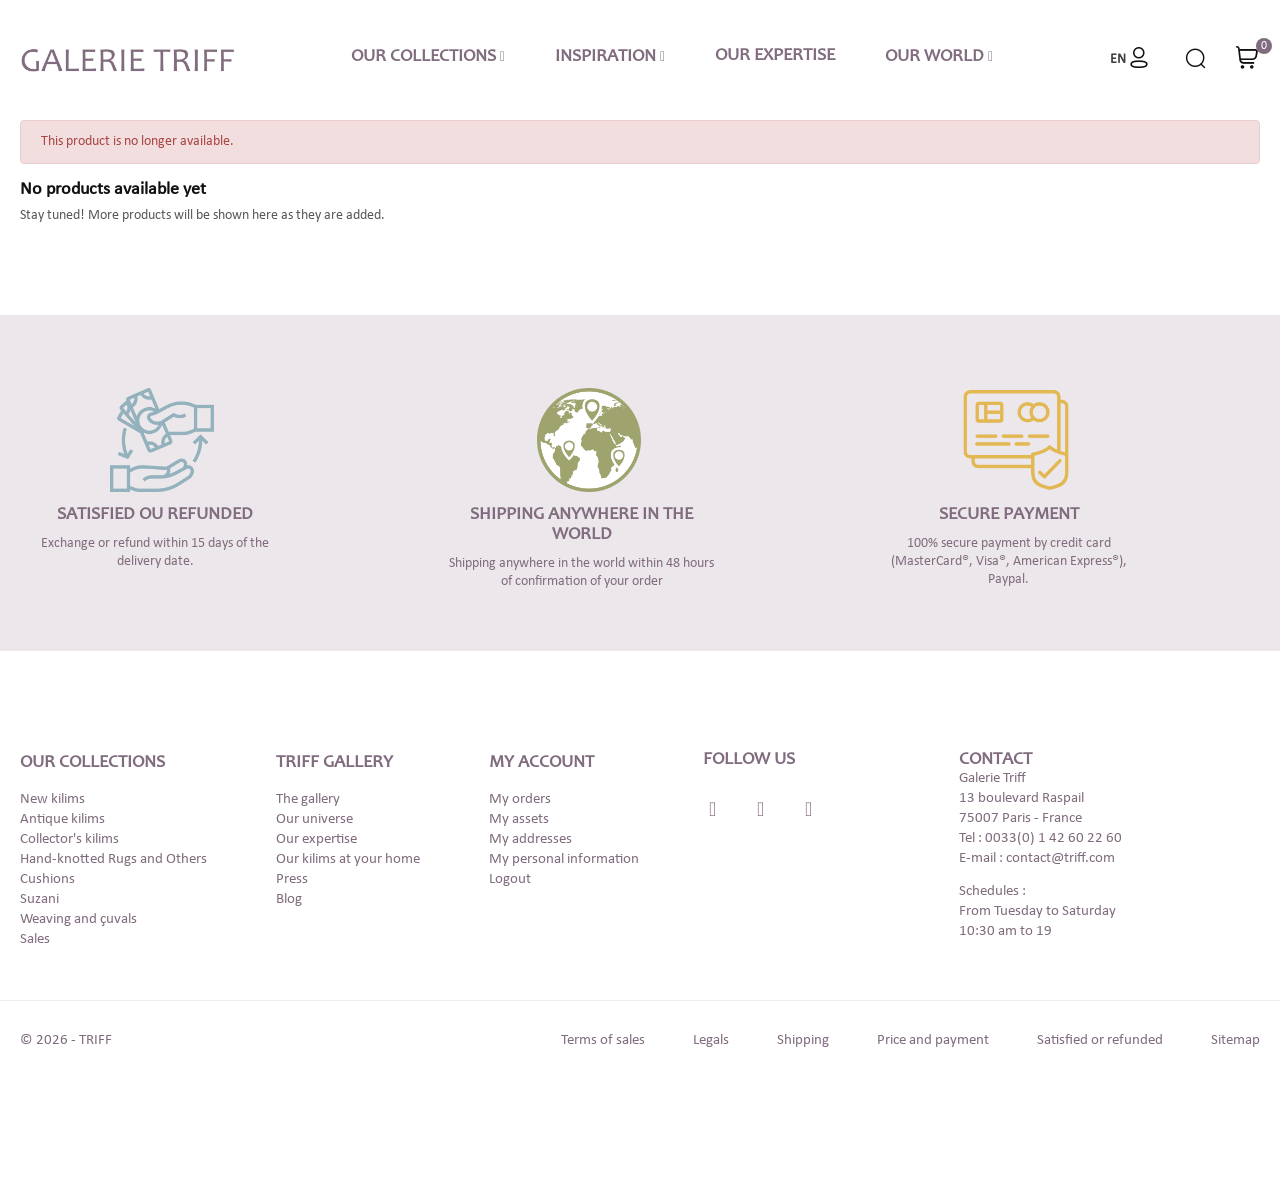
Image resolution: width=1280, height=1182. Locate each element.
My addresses (530, 839)
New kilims (52, 799)
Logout (510, 879)
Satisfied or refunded (1100, 1040)
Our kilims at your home (348, 859)
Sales (35, 939)
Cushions (47, 879)
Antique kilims (62, 819)
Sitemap (1235, 1040)
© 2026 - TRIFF (66, 1040)
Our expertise (316, 839)
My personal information (564, 859)
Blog (289, 899)
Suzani (39, 899)
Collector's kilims (69, 839)
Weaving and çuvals (78, 919)
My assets (519, 819)
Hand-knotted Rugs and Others (113, 859)
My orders (520, 799)
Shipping (803, 1040)
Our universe (314, 819)
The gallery (308, 799)
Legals (711, 1040)
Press (292, 879)
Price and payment (933, 1040)
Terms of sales (603, 1040)
